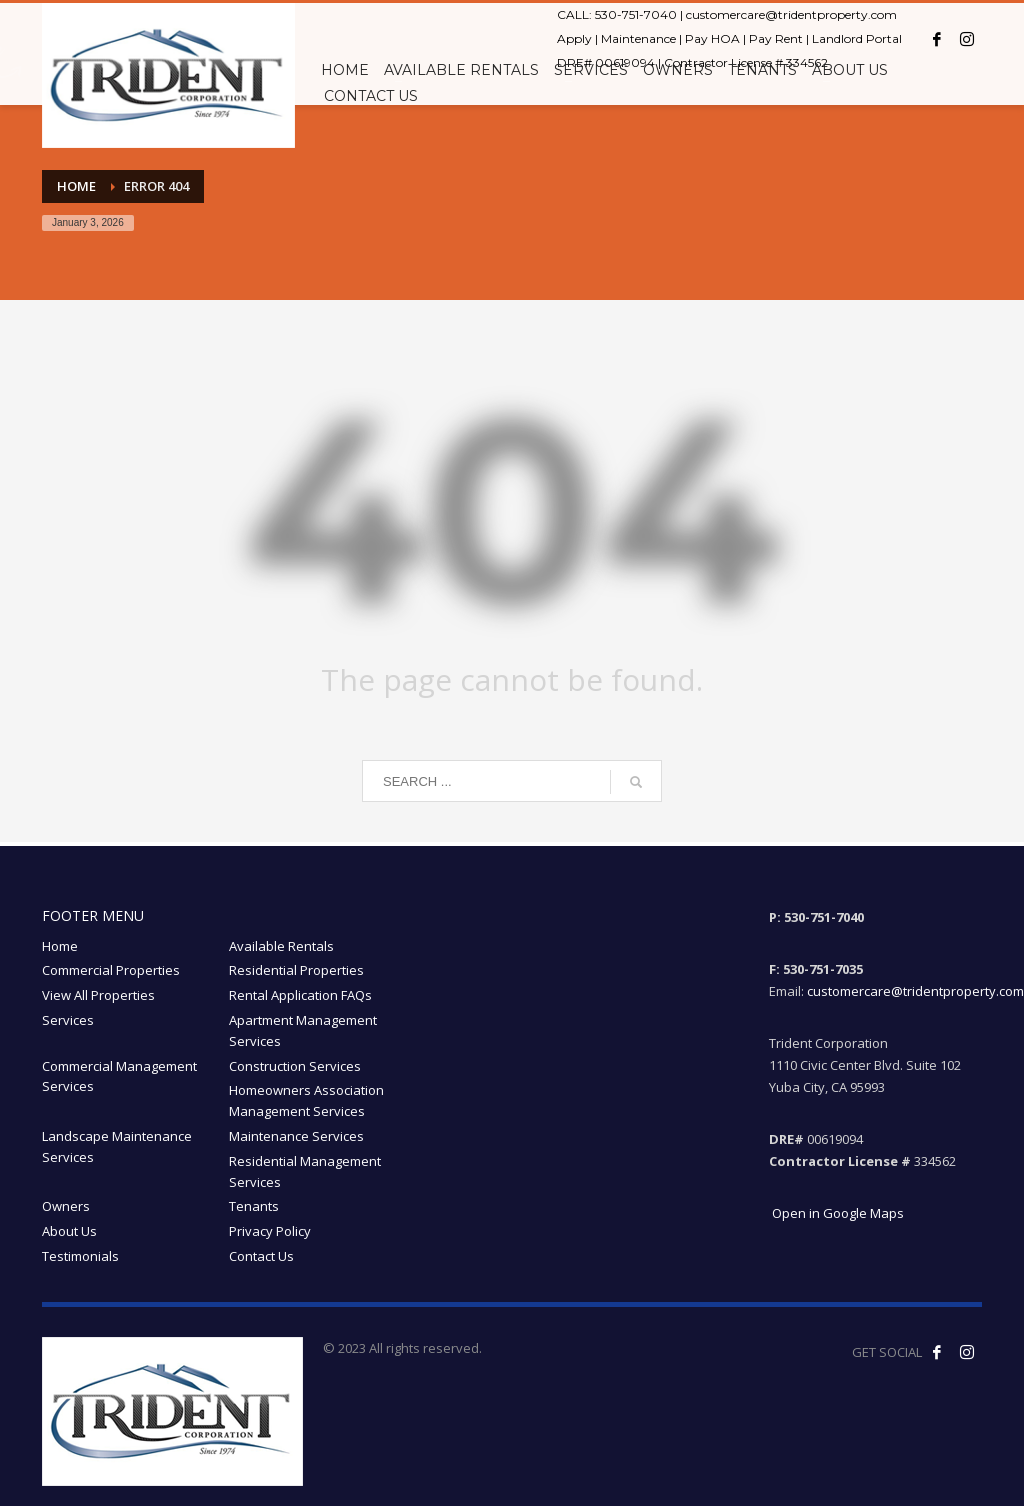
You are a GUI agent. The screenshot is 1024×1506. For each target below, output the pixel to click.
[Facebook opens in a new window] (937, 39)
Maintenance (638, 38)
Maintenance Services (296, 1136)
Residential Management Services (305, 1171)
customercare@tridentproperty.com (791, 14)
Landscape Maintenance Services (117, 1146)
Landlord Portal (857, 38)
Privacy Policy (270, 1231)
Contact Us (261, 1256)
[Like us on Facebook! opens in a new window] (937, 1352)
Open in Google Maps (836, 1213)
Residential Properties (296, 970)
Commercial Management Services (119, 1076)
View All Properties (98, 995)
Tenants (254, 1206)
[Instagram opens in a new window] (967, 39)
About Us (69, 1231)
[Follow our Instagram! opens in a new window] (967, 1352)
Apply (574, 38)
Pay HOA (712, 38)
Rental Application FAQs (300, 995)
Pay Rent (776, 38)
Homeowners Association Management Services (306, 1100)
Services (68, 1020)
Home (60, 946)
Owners (66, 1206)
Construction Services (295, 1066)
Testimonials (80, 1256)
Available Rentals (281, 946)
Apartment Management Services (303, 1030)
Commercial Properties (111, 970)
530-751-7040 (636, 14)
